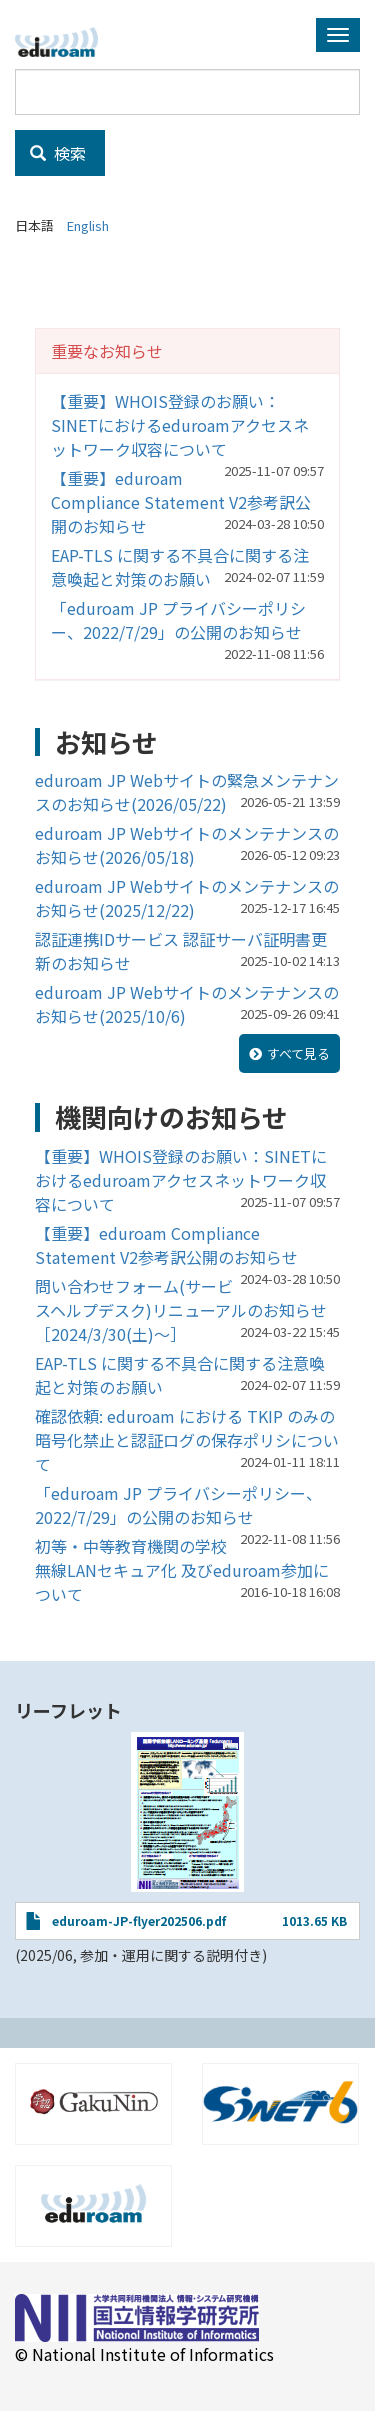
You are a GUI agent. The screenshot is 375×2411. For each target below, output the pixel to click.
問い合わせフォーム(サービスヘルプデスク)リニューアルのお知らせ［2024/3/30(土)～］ (181, 1310)
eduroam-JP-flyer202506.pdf (139, 1920)
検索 (58, 153)
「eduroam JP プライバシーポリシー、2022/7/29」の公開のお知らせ (178, 620)
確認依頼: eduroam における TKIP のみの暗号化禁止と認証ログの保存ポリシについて (187, 1440)
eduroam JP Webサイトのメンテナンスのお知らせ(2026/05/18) (187, 845)
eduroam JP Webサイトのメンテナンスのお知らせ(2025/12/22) (187, 898)
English (88, 225)
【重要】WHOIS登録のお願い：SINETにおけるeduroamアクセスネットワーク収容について (180, 425)
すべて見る (298, 1053)
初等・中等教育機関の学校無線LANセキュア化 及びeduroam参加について (182, 1570)
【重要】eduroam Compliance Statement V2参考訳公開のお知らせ (181, 502)
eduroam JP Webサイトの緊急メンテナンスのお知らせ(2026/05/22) (187, 792)
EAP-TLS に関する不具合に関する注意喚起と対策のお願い (180, 567)
